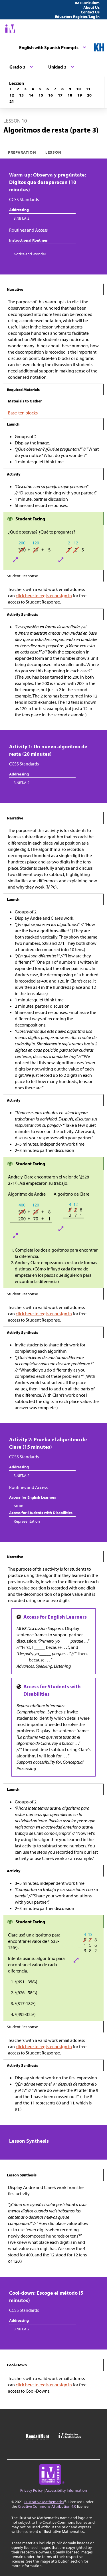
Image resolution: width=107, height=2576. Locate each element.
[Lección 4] (33, 89)
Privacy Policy (31, 2490)
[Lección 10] (78, 89)
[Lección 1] (10, 89)
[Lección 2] (18, 89)
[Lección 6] (47, 89)
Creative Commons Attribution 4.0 (47, 2506)
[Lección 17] (60, 95)
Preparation (22, 152)
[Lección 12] (12, 95)
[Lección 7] (55, 89)
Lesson (53, 152)
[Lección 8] (62, 89)
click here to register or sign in (44, 595)
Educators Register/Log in (77, 16)
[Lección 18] (70, 95)
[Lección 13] (21, 95)
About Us (91, 7)
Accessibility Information (66, 2490)
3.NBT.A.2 (21, 218)
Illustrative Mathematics (44, 2501)
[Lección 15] (41, 95)
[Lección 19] (79, 95)
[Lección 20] (89, 95)
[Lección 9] (70, 89)
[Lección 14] (31, 95)
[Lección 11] (88, 89)
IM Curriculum (87, 3)
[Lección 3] (25, 89)
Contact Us (90, 12)
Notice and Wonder (30, 254)
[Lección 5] (40, 89)
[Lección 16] (50, 95)
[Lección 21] (12, 101)
